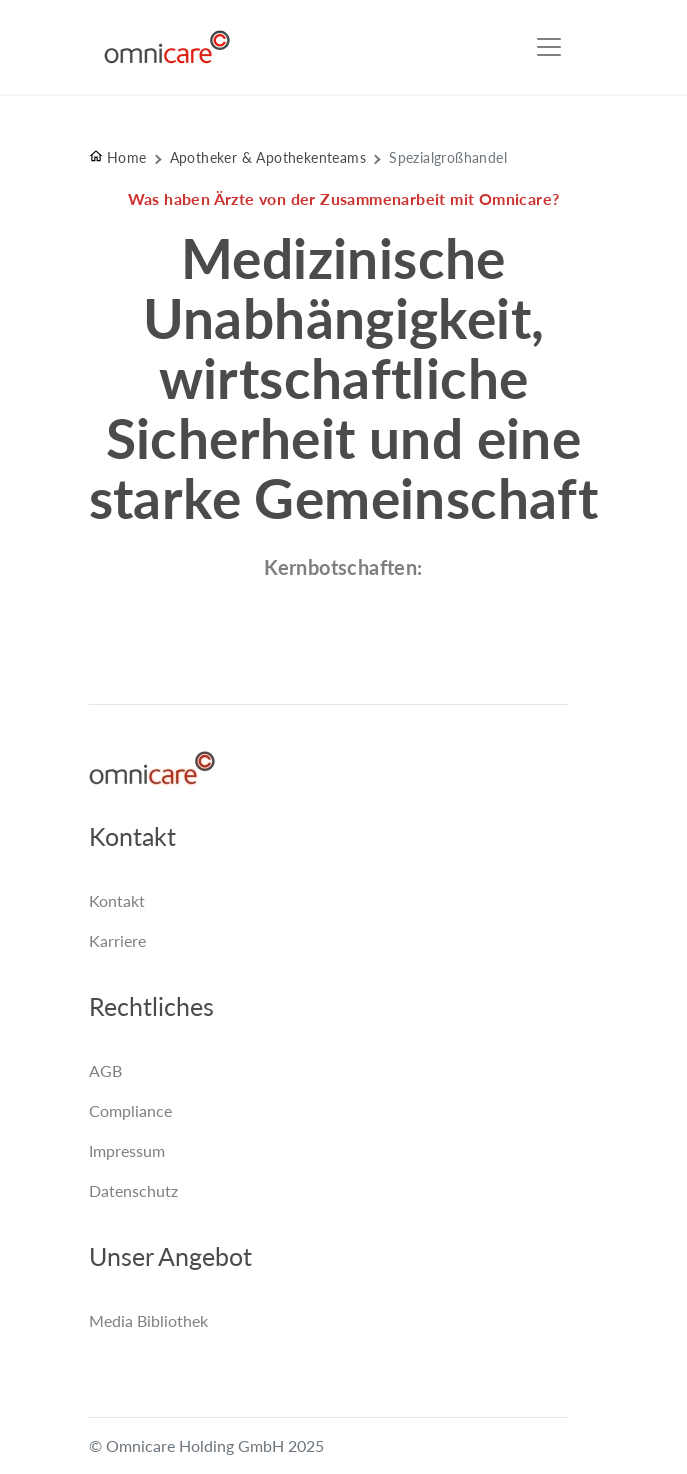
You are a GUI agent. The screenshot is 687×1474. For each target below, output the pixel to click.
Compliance (130, 1110)
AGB (105, 1070)
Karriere (117, 940)
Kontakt (117, 900)
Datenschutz (133, 1190)
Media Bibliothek (148, 1320)
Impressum (127, 1150)
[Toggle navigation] (549, 47)
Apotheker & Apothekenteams (268, 157)
